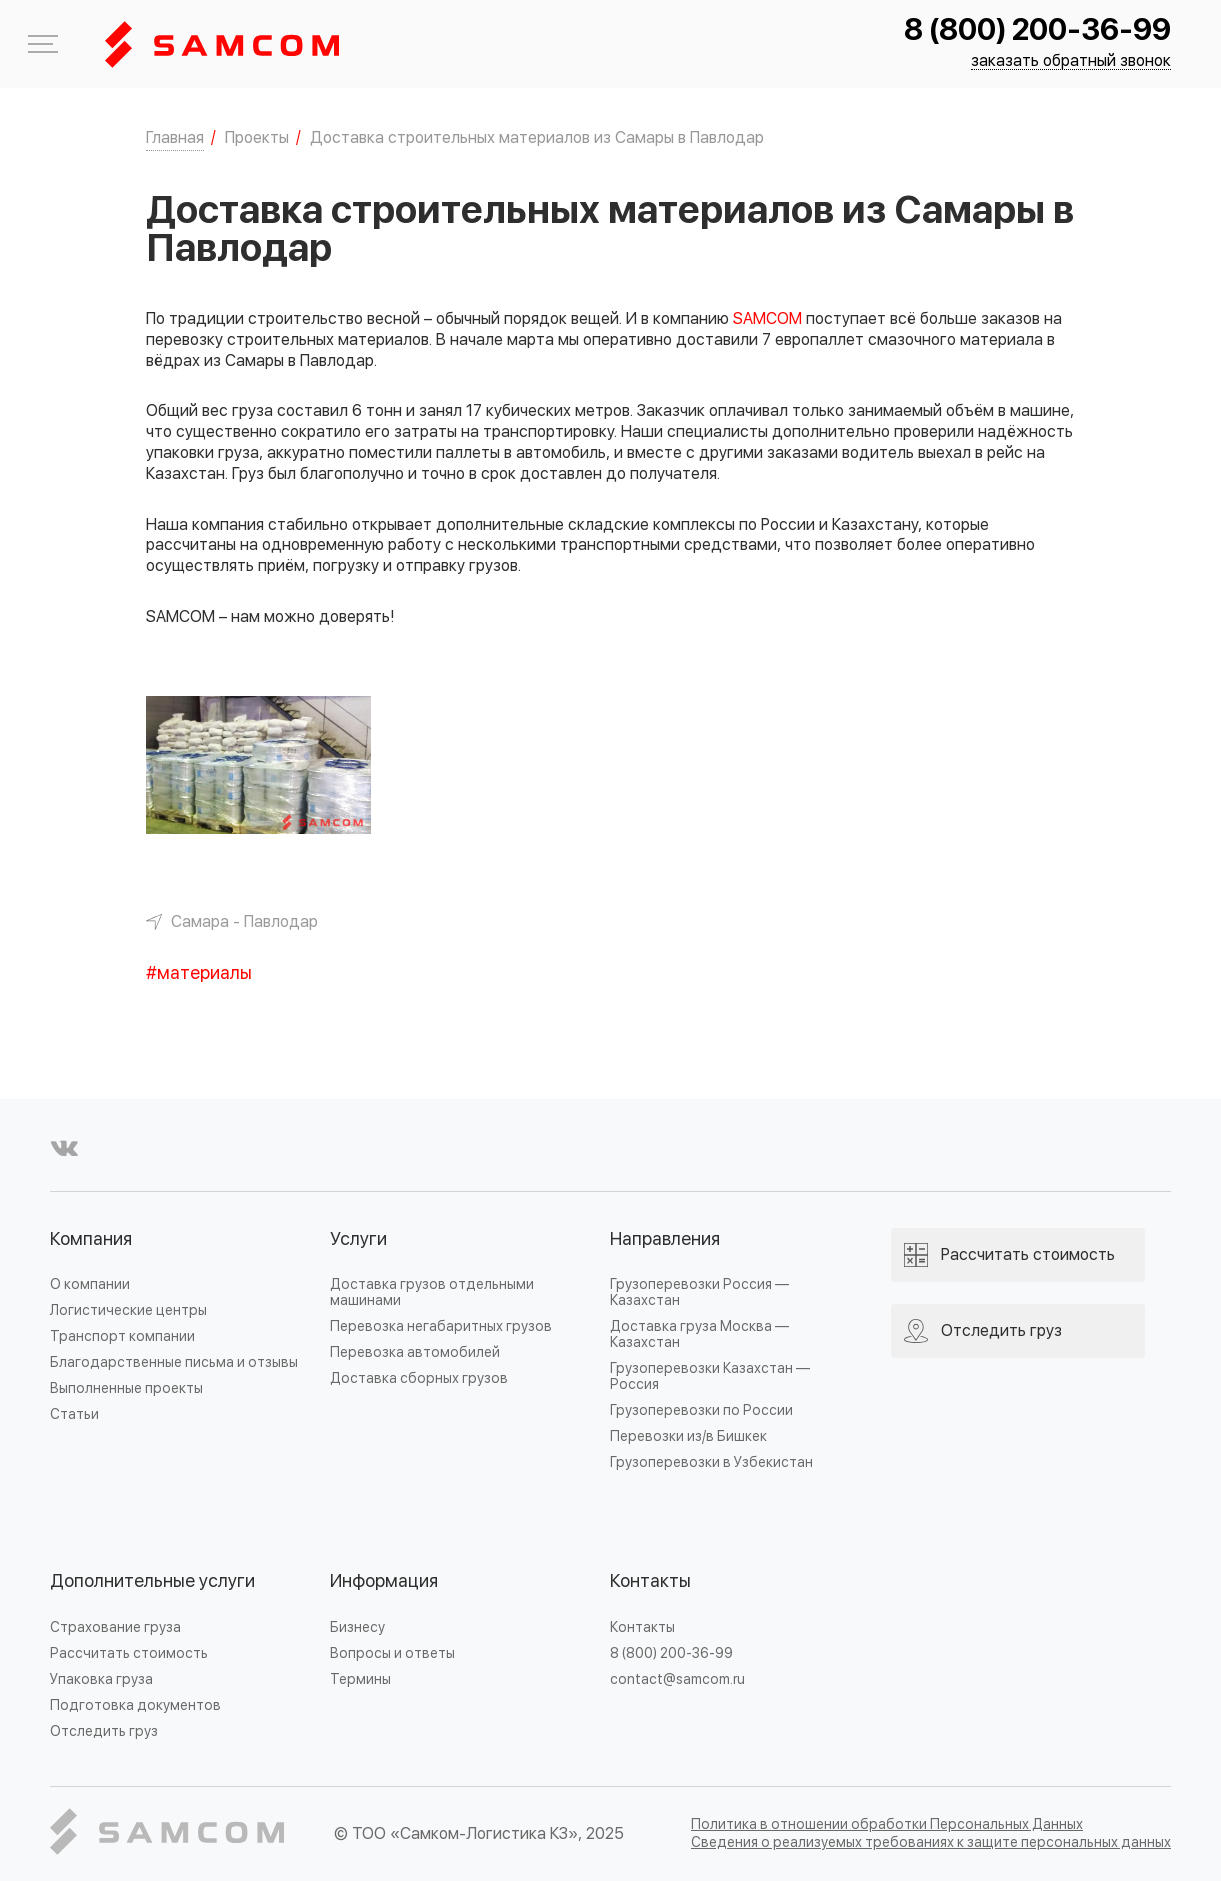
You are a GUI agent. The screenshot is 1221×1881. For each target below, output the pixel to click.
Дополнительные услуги (152, 1581)
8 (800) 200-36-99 (1037, 30)
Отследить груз (104, 1731)
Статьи (74, 1414)
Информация (384, 1581)
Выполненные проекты (126, 1388)
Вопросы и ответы (392, 1653)
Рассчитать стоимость (129, 1653)
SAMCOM (767, 319)
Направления (665, 1239)
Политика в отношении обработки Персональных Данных (887, 1824)
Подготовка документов (135, 1705)
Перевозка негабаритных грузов (441, 1326)
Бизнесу (357, 1627)
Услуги (358, 1239)
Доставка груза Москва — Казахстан (699, 1334)
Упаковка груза (101, 1679)
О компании (90, 1284)
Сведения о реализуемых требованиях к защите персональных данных (931, 1842)
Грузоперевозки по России (701, 1410)
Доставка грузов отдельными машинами (432, 1292)
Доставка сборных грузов (419, 1378)
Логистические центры (128, 1310)
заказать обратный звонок (1071, 61)
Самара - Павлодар (244, 922)
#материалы (199, 973)
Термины (360, 1679)
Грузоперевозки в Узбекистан (711, 1462)
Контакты (650, 1581)
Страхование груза (115, 1627)
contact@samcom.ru (677, 1679)
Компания (91, 1239)
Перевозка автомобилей (415, 1352)
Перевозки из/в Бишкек (688, 1436)
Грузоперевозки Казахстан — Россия (710, 1376)
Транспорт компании (122, 1336)
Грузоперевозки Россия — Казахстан (699, 1292)
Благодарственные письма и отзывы (174, 1362)
